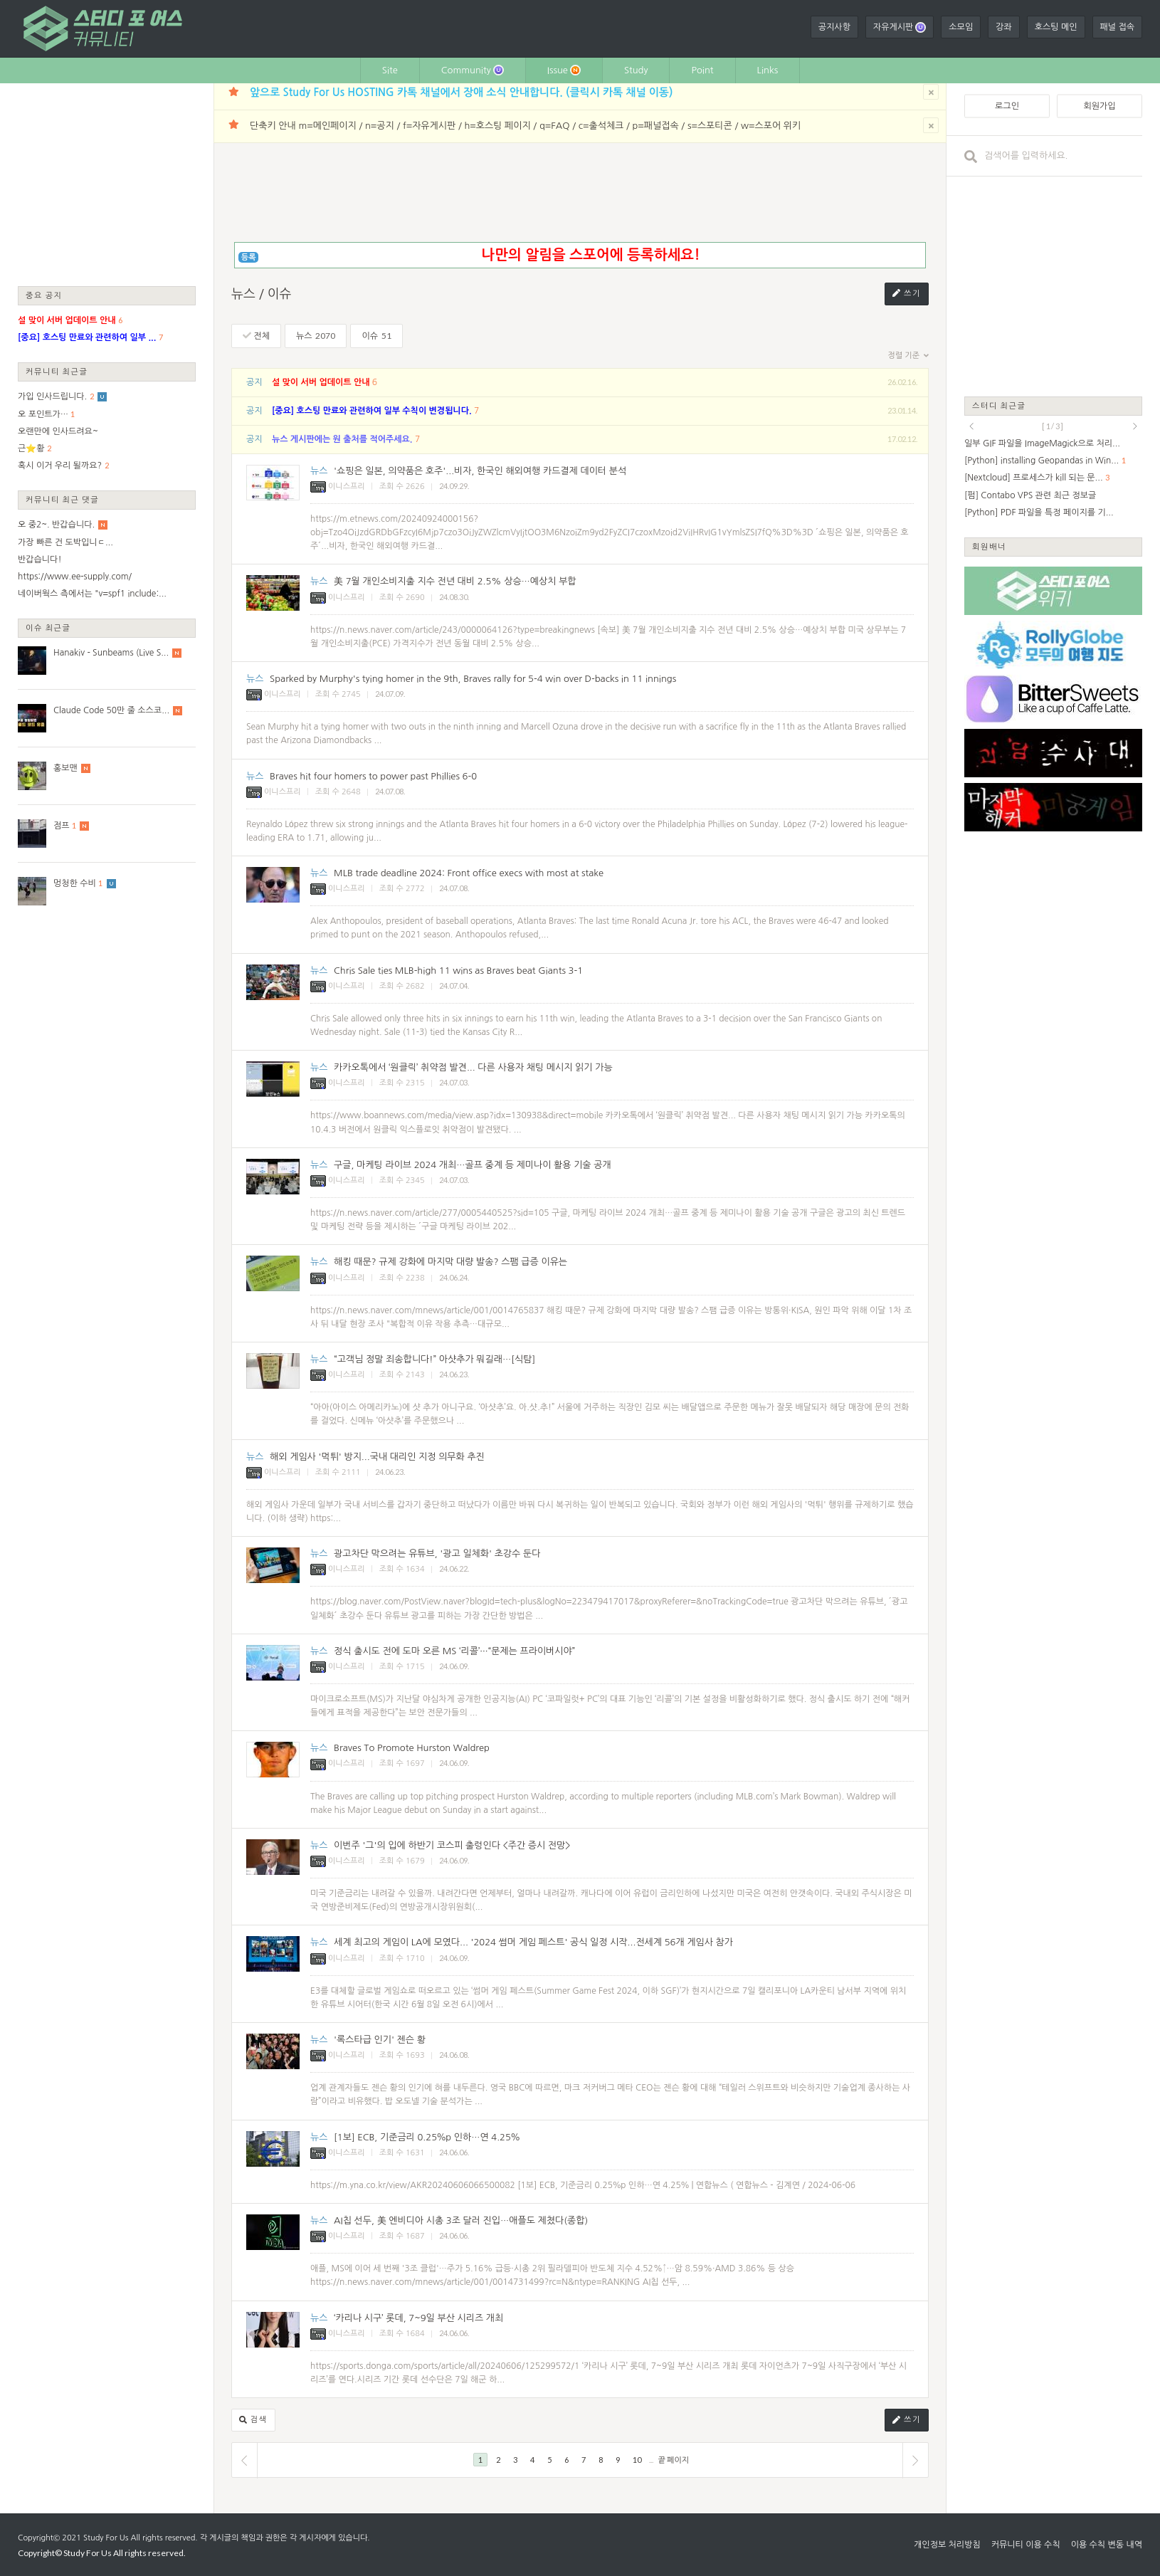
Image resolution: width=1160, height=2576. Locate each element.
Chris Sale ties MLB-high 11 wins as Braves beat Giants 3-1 (458, 970)
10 (637, 2459)
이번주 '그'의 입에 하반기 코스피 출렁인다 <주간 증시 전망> (452, 1845)
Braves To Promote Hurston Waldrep (412, 1747)
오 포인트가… (43, 414)
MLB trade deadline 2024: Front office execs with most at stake (468, 873)
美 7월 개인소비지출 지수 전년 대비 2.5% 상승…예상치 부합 (455, 581)
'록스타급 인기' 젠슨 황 (380, 2039)
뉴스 (316, 335)
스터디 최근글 (999, 405)
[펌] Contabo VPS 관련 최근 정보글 (1030, 495)
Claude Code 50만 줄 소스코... (111, 710)
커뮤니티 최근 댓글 (62, 499)
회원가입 (1099, 106)
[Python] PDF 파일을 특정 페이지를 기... (1039, 512)
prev (971, 426)
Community (472, 70)
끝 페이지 (673, 2459)
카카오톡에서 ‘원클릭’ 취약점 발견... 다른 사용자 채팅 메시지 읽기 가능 (473, 1067)
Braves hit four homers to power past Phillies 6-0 (373, 776)
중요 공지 (44, 295)
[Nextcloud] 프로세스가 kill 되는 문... (1033, 477)
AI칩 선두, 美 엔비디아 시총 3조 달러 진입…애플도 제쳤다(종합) (461, 2220)
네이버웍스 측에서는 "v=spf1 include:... (92, 593)
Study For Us (105, 2538)
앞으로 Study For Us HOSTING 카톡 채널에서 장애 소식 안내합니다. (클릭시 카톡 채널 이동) (461, 92)
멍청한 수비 (74, 883)
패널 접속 (1117, 27)
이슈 (376, 335)
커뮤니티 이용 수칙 (1025, 2544)
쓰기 (906, 293)
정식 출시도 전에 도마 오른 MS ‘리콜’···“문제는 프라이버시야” (454, 1651)
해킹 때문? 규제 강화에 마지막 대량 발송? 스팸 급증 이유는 (450, 1261)
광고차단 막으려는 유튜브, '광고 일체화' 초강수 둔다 (437, 1553)
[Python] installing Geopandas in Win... (1041, 460)
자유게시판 (899, 27)
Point (702, 70)
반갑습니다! (40, 559)
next (1135, 426)
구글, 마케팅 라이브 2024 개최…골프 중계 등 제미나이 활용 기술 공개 (472, 1164)
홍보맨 (65, 768)
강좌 (1004, 27)
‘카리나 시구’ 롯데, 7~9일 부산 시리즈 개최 (418, 2318)
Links (768, 70)
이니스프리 (337, 486)
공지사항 (834, 27)
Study (636, 70)
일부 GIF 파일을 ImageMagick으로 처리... (1042, 443)
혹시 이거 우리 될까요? (60, 465)
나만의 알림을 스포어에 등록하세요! (590, 255)
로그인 (1007, 106)
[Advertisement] (107, 184)
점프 (61, 825)
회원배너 (989, 546)
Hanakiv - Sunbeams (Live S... (111, 652)
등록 (248, 257)
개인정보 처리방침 (947, 2544)
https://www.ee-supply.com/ (75, 576)
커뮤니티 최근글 (57, 371)
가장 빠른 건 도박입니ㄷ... (65, 542)
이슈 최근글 (48, 627)
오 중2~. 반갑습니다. (56, 524)
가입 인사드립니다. (52, 396)
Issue (564, 70)
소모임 (961, 27)
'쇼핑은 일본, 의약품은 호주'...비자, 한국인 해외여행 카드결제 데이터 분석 (480, 470)
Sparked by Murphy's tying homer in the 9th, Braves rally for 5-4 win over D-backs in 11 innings (473, 678)
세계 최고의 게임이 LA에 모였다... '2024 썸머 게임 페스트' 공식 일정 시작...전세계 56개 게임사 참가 (533, 1942)
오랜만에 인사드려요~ (58, 431)
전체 (256, 335)
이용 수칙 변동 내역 (1106, 2544)
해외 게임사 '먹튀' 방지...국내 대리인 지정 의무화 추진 (377, 1456)
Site (390, 70)
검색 (253, 2420)
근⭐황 (31, 448)
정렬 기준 (908, 356)
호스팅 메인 (1056, 27)
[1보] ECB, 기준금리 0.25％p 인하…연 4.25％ (427, 2137)
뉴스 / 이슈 (261, 294)
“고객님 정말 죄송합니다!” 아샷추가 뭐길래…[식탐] (434, 1359)
